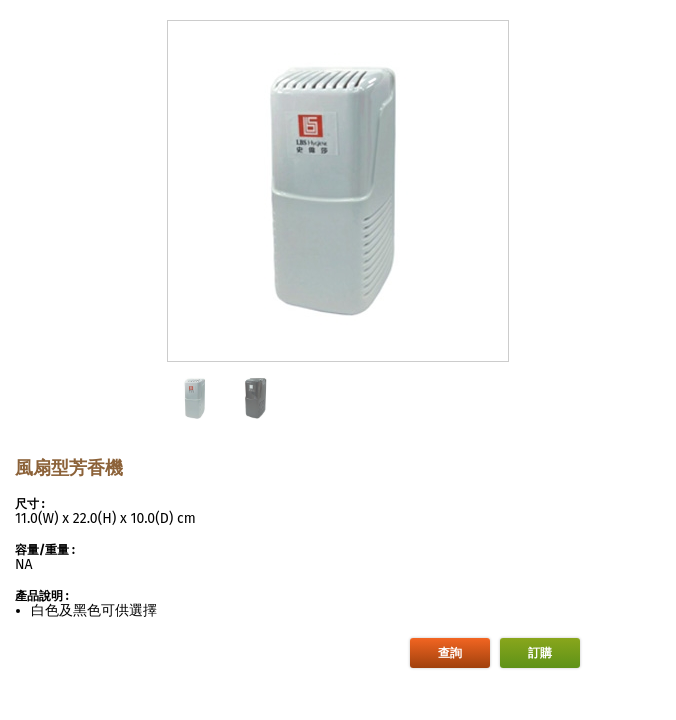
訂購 (540, 653)
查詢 (450, 653)
